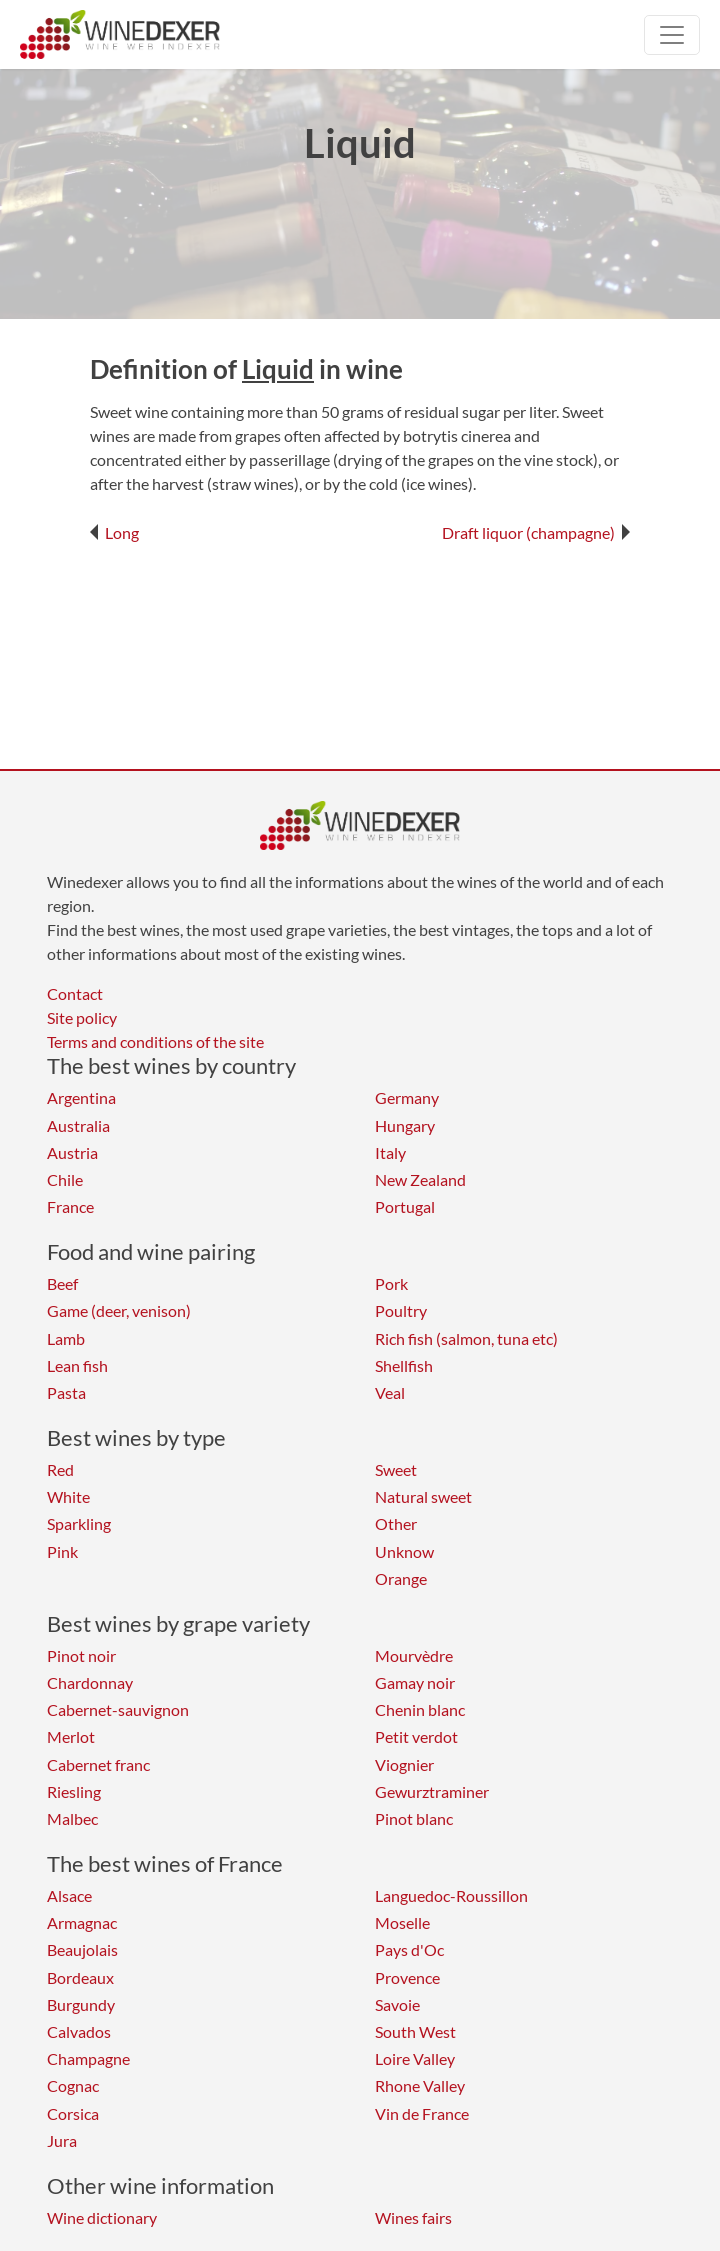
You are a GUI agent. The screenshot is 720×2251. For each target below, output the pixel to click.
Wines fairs (413, 2217)
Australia (78, 1125)
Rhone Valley (420, 2085)
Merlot (71, 1736)
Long (114, 532)
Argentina (81, 1097)
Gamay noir (415, 1682)
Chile (65, 1179)
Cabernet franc (98, 1764)
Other (396, 1523)
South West (415, 2031)
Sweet (396, 1469)
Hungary (405, 1125)
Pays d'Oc (409, 1949)
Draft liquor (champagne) (536, 532)
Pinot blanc (414, 1818)
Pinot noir (81, 1655)
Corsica (73, 2113)
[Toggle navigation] (672, 35)
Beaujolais (82, 1949)
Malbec (72, 1818)
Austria (72, 1152)
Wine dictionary (102, 2217)
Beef (62, 1283)
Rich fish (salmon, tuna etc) (466, 1338)
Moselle (402, 1922)
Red (60, 1469)
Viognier (404, 1764)
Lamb (66, 1338)
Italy (390, 1152)
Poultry (401, 1310)
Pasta (66, 1392)
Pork (391, 1283)
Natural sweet (423, 1496)
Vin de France (422, 2113)
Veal (390, 1392)
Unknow (404, 1551)
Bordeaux (80, 1977)
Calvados (79, 2031)
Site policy (82, 1017)
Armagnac (82, 1922)
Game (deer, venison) (119, 1310)
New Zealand (420, 1179)
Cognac (73, 2085)
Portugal (405, 1206)
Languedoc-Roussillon (451, 1895)
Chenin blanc (420, 1709)
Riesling (74, 1791)
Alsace (69, 1895)
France (70, 1206)
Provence (407, 1977)
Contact (75, 993)
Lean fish (77, 1365)
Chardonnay (90, 1682)
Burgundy (81, 2004)
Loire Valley (415, 2058)
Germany (407, 1097)
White (68, 1496)
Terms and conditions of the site (155, 1041)
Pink (62, 1551)
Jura (62, 2140)
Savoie (397, 2004)
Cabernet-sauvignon (118, 1709)
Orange (401, 1578)
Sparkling (79, 1523)
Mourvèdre (414, 1655)
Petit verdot (416, 1736)
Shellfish (404, 1365)
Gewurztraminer (432, 1791)
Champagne (88, 2058)
